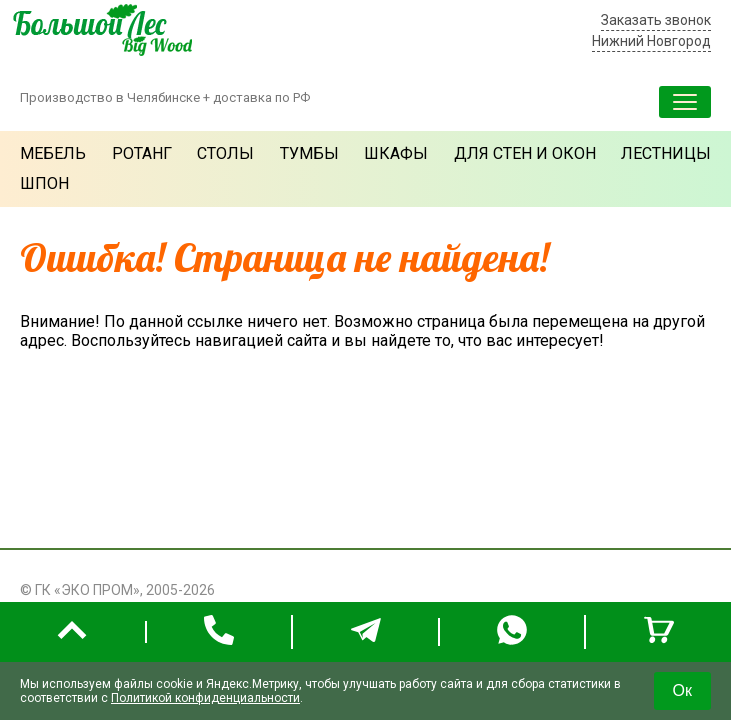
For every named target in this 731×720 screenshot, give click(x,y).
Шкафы (396, 153)
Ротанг (142, 153)
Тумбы (309, 153)
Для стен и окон (525, 153)
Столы (225, 153)
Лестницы (666, 153)
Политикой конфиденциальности (205, 698)
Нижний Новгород (651, 41)
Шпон (44, 183)
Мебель (53, 153)
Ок (682, 690)
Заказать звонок (656, 20)
